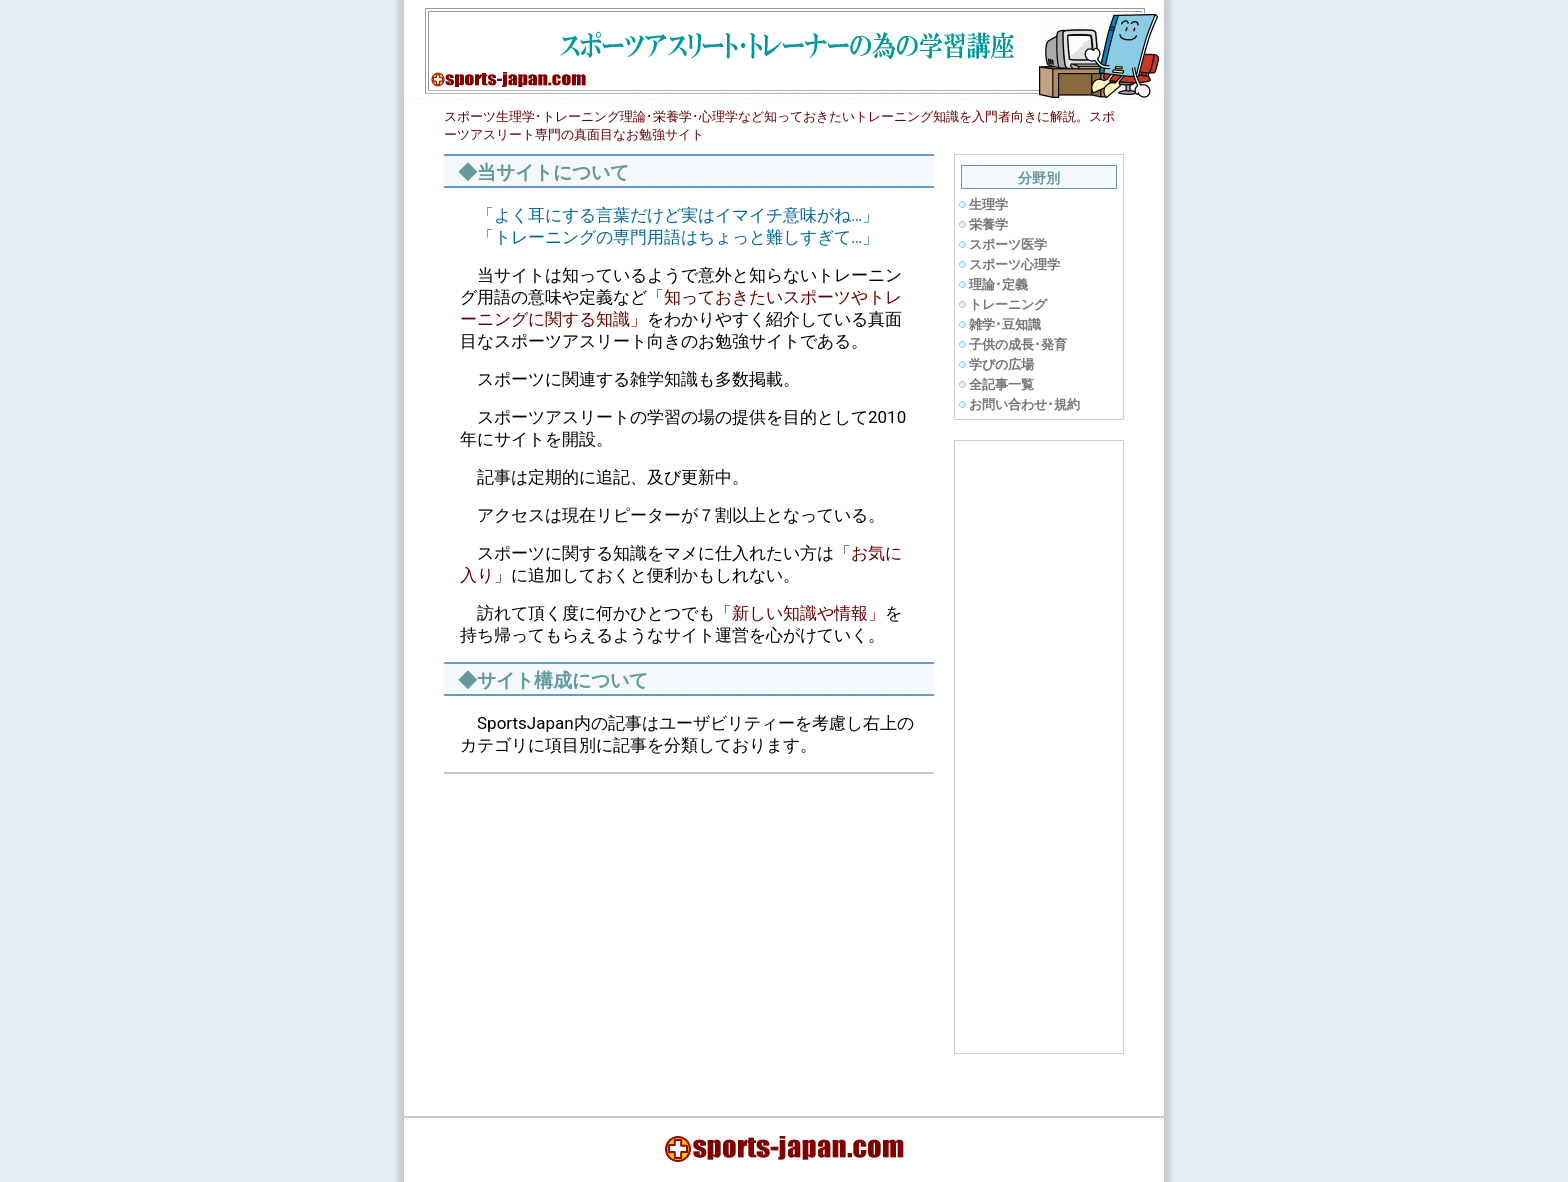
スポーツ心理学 (1014, 264)
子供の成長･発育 (1018, 344)
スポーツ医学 (1008, 244)
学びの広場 (1001, 364)
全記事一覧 (1001, 384)
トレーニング (1008, 304)
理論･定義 (998, 284)
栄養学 (988, 224)
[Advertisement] (618, 930)
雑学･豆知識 (1005, 324)
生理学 (988, 204)
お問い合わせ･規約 (1024, 404)
